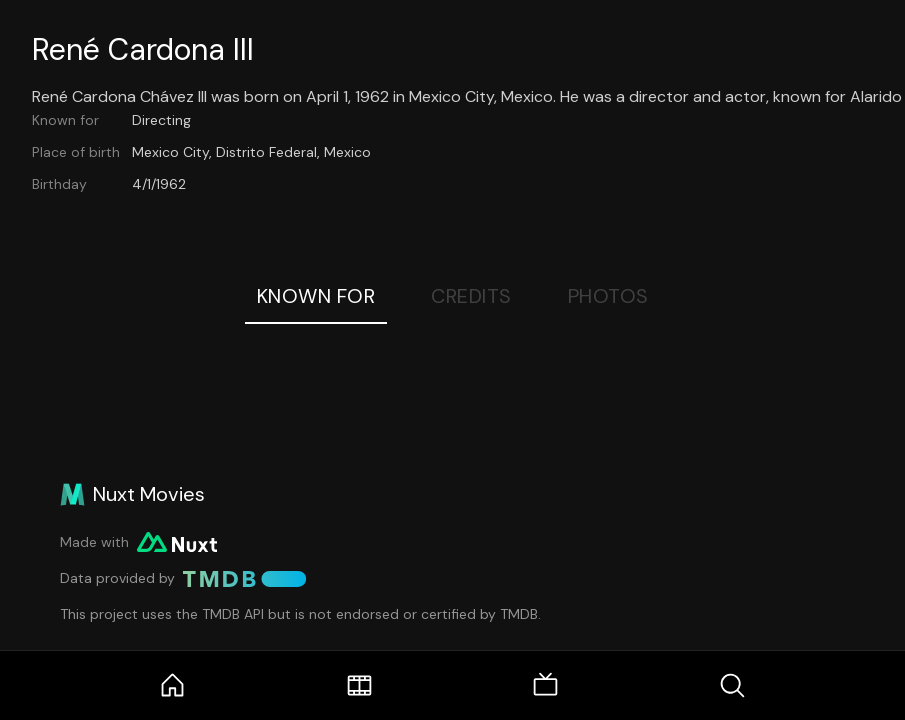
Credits (471, 296)
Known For (316, 296)
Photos (608, 296)
